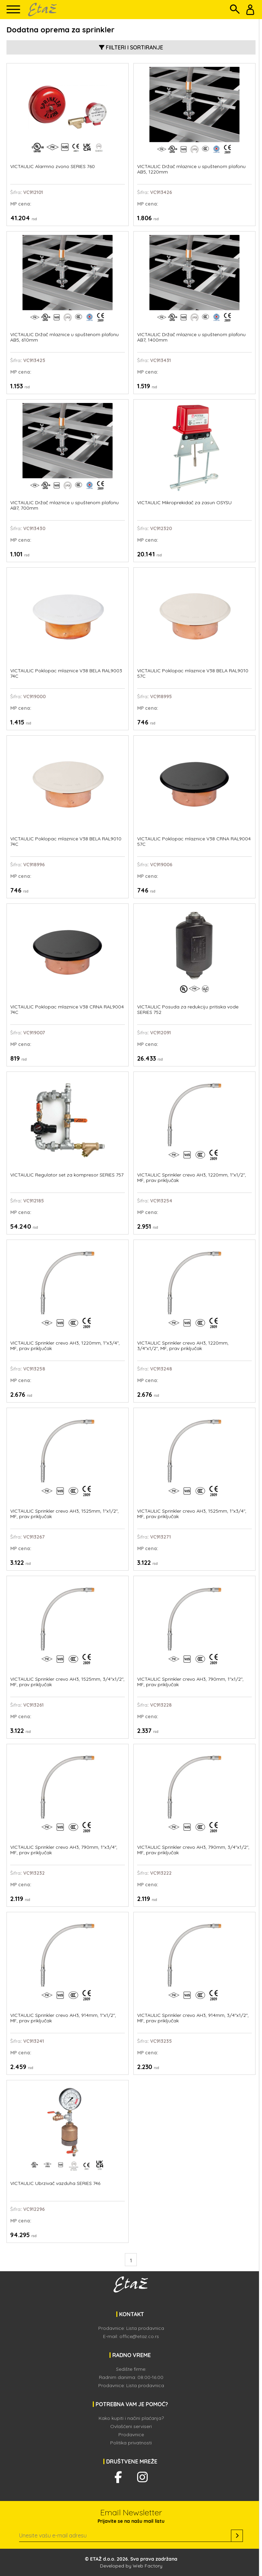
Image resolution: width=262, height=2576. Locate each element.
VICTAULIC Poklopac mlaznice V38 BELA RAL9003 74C (66, 673)
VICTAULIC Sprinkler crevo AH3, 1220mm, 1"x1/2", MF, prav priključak (191, 1177)
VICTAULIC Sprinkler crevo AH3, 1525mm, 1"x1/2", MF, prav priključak (64, 1513)
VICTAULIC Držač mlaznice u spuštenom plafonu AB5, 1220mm (191, 169)
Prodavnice (131, 2434)
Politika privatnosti (131, 2443)
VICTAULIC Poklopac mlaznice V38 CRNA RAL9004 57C (194, 841)
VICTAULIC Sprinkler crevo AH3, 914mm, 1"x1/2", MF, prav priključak (63, 2018)
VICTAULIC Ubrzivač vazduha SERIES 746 (55, 2183)
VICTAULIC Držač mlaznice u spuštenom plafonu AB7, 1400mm (191, 337)
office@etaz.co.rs (139, 2336)
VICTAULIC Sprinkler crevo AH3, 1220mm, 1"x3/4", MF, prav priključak (65, 1345)
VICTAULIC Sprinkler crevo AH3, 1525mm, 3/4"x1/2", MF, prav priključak (67, 1682)
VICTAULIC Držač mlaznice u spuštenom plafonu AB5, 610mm (64, 337)
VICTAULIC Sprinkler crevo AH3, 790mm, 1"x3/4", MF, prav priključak (63, 1850)
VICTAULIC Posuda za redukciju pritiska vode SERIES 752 (187, 1009)
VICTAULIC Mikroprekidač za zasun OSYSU (184, 503)
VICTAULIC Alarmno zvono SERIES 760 (52, 166)
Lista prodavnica (145, 2328)
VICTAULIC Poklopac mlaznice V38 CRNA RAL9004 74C (67, 1009)
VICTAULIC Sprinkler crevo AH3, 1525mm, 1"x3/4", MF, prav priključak (191, 1513)
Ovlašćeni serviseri (131, 2426)
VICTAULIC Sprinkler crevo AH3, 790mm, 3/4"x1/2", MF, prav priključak (193, 1850)
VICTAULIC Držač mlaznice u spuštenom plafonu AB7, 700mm (64, 505)
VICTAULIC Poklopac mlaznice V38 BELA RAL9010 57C (192, 673)
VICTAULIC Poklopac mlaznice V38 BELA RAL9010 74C (65, 841)
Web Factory (147, 2566)
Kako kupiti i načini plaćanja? (131, 2418)
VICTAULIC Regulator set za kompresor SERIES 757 (66, 1175)
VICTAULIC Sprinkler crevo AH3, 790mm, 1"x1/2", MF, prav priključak (190, 1682)
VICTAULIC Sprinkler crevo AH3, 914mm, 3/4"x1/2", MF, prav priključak (193, 2018)
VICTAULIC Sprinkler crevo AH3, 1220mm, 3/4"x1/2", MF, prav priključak (183, 1345)
